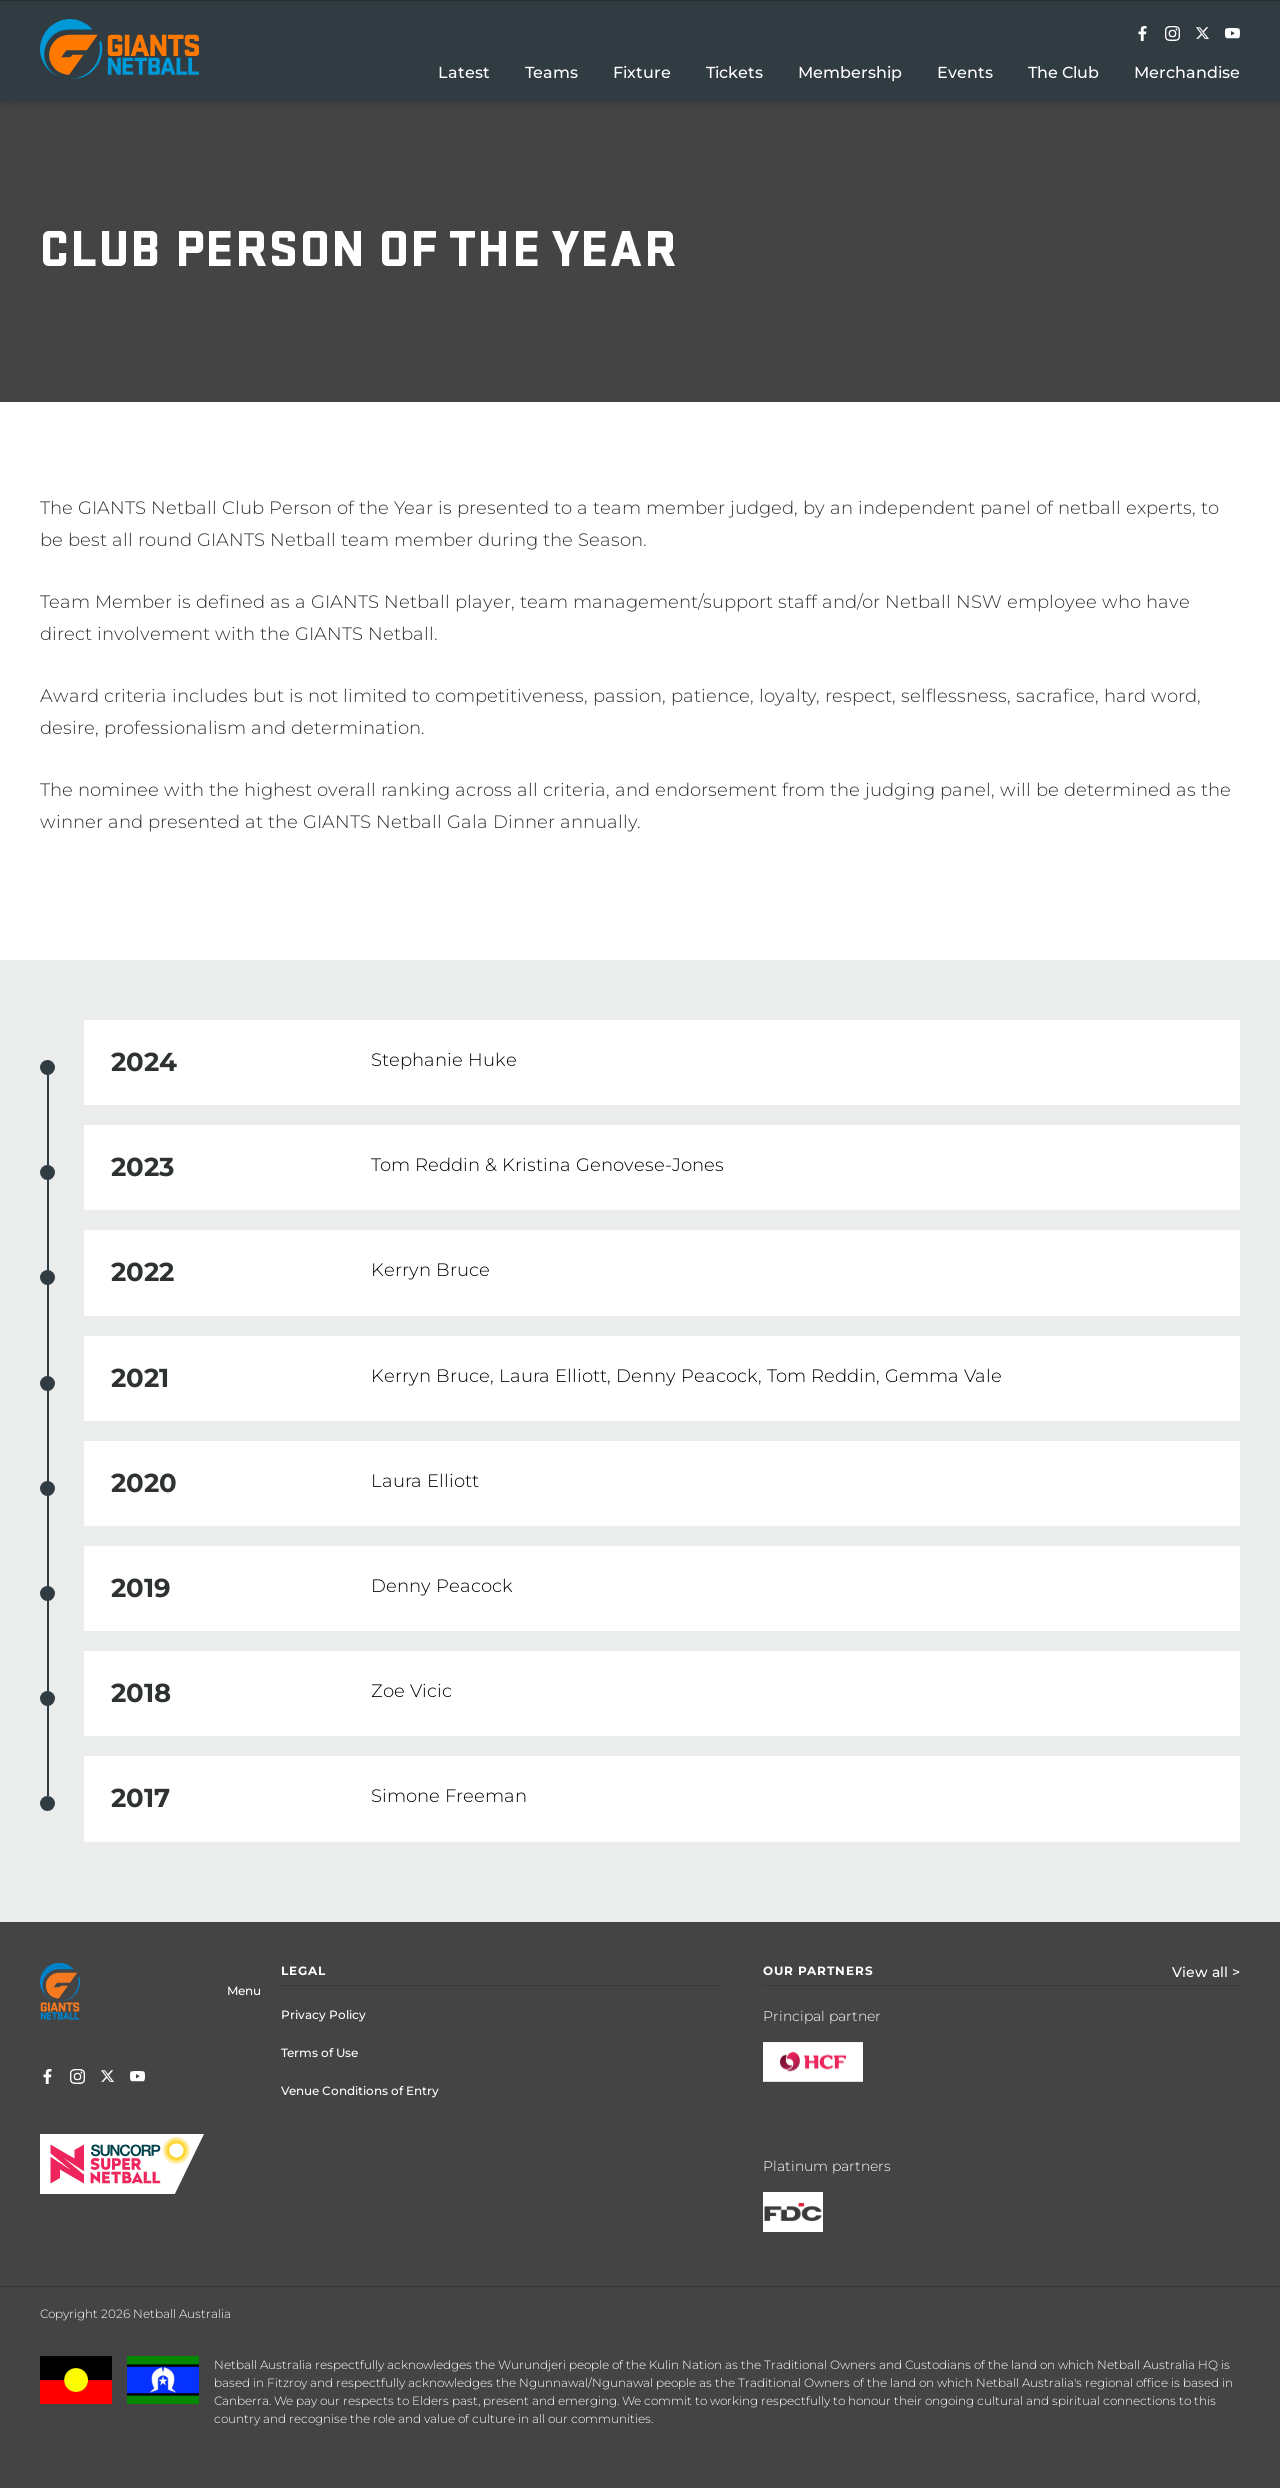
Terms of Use (319, 2052)
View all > (1206, 1972)
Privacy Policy (323, 2014)
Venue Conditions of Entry (360, 2090)
